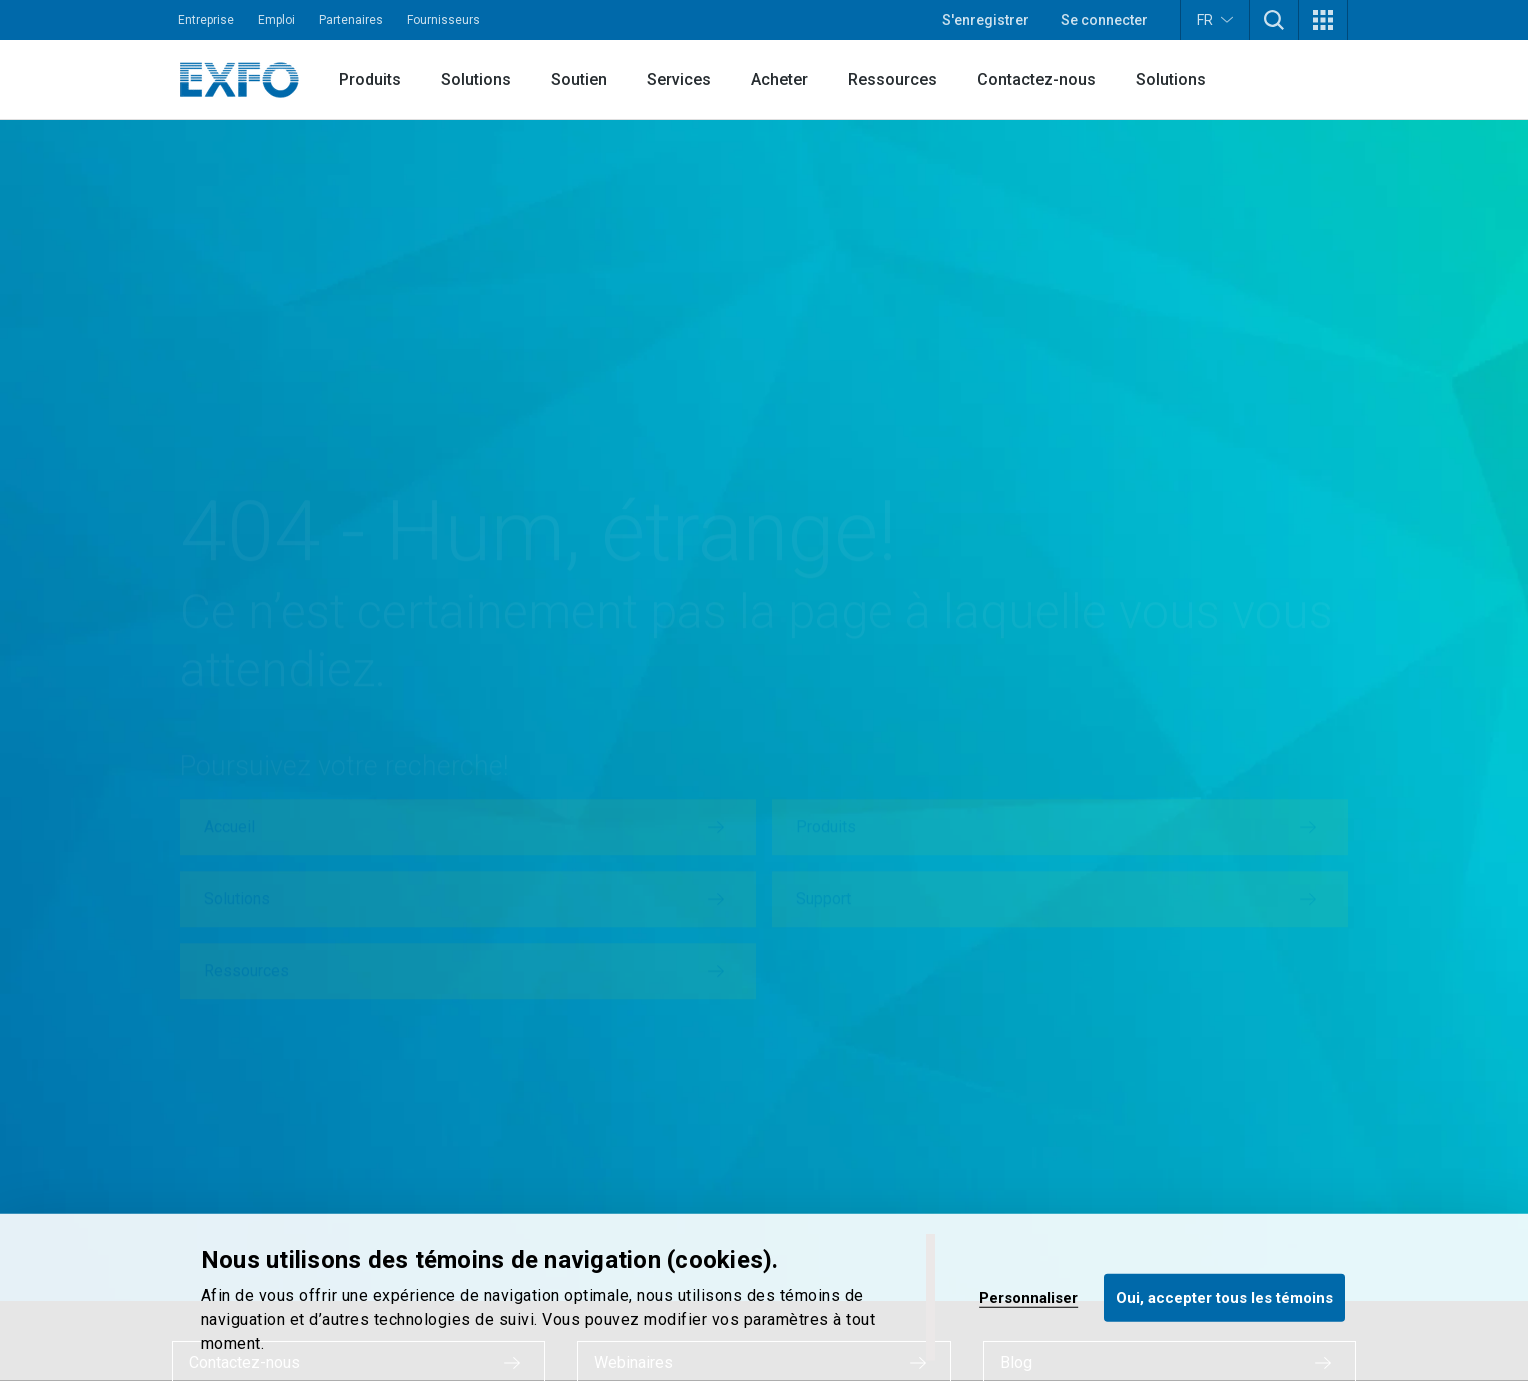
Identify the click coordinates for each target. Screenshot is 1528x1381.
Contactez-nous (1036, 79)
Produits (370, 79)
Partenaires (351, 20)
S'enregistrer (985, 20)
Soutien (579, 79)
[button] (1274, 20)
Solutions (476, 79)
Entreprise (206, 20)
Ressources (892, 79)
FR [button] (1215, 19)
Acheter (779, 79)
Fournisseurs (443, 20)
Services (679, 79)
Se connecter (1104, 20)
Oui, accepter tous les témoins (1224, 1297)
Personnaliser (1028, 1297)
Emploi (276, 20)
